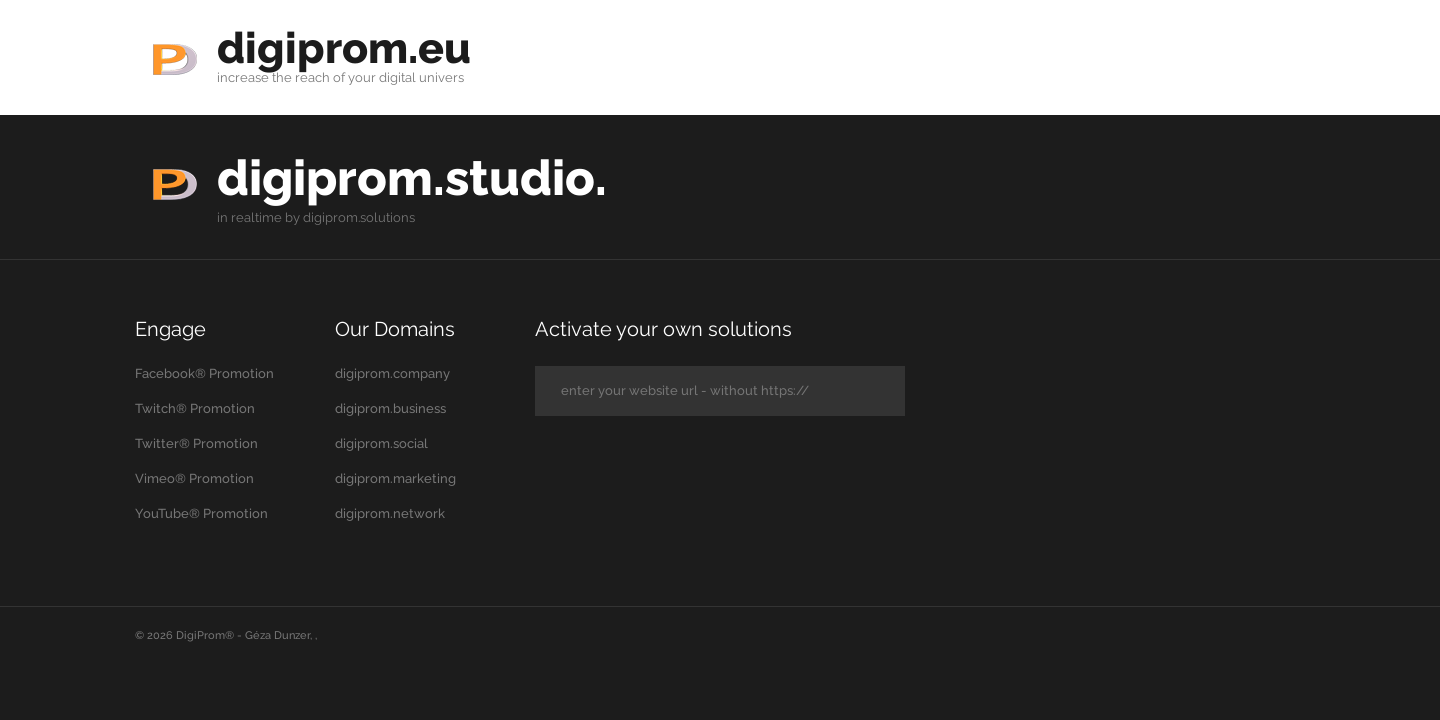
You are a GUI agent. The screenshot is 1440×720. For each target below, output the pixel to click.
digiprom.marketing (395, 478)
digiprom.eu (347, 47)
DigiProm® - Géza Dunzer (243, 635)
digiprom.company (392, 373)
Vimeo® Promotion (194, 478)
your (362, 77)
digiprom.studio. (417, 177)
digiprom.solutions (359, 217)
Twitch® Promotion (195, 408)
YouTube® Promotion (201, 513)
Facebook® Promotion (204, 373)
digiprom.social (381, 443)
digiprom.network (390, 513)
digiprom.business (390, 408)
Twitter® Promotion (196, 443)
